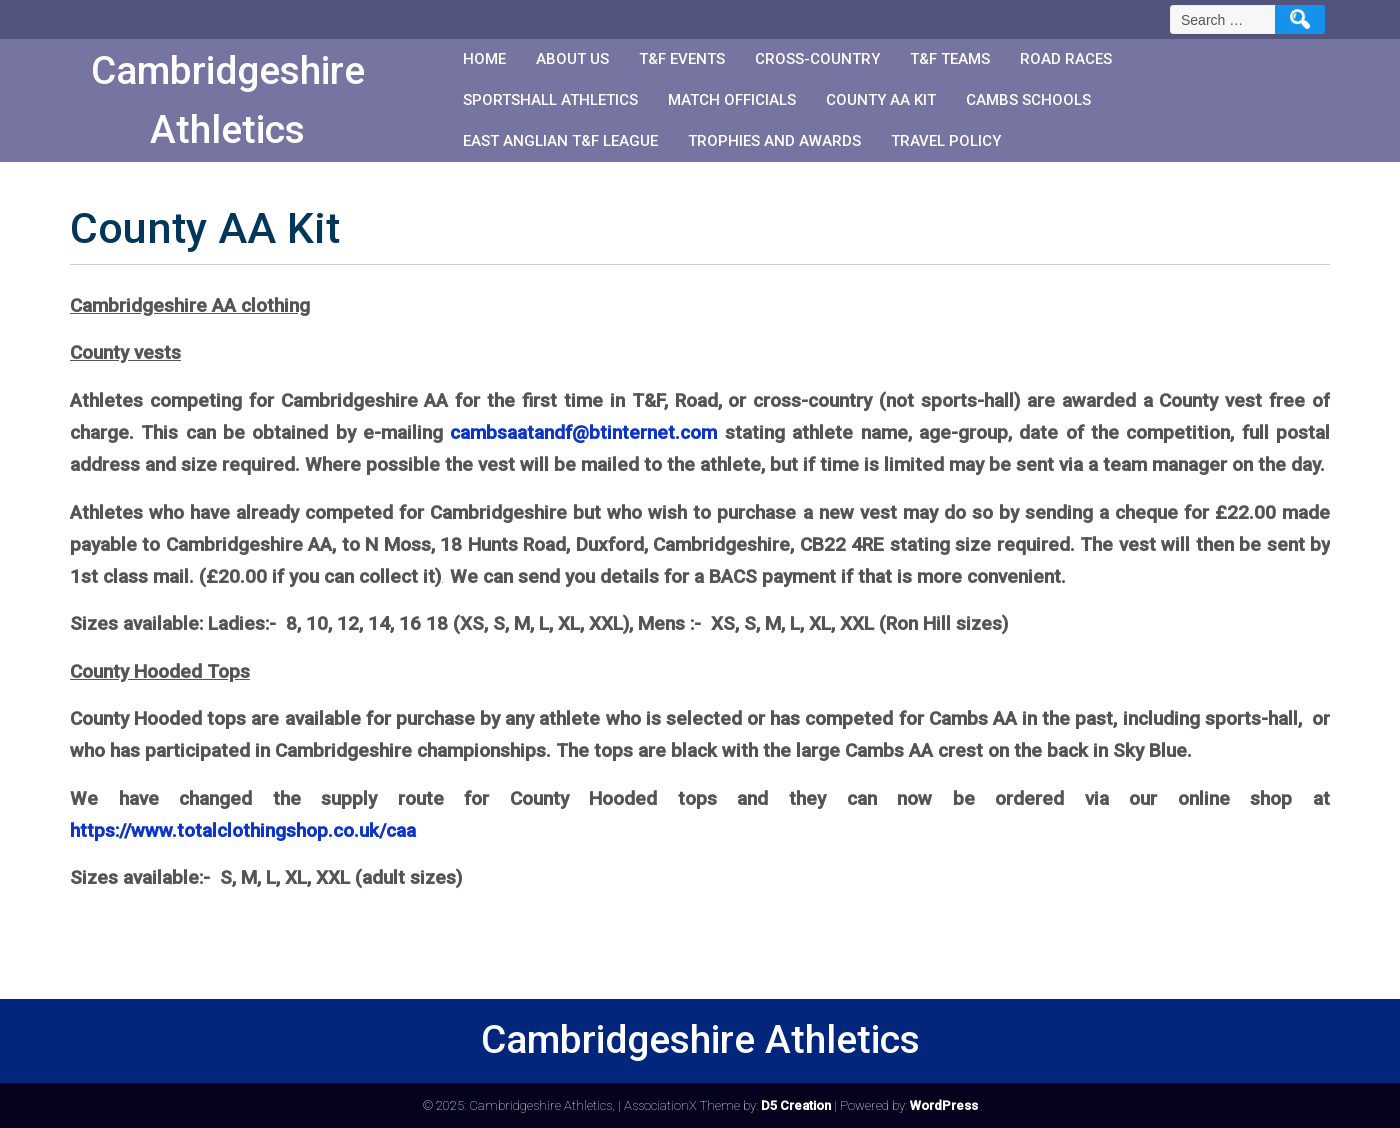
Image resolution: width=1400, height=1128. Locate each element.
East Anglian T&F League (560, 141)
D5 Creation (796, 1105)
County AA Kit (881, 100)
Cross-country (817, 59)
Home (484, 59)
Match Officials (732, 100)
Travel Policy (946, 141)
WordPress (944, 1105)
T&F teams (950, 59)
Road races (1066, 59)
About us (572, 59)
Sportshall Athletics (550, 100)
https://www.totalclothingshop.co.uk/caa (243, 830)
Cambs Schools (1028, 100)
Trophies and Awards (774, 141)
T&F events (682, 59)
